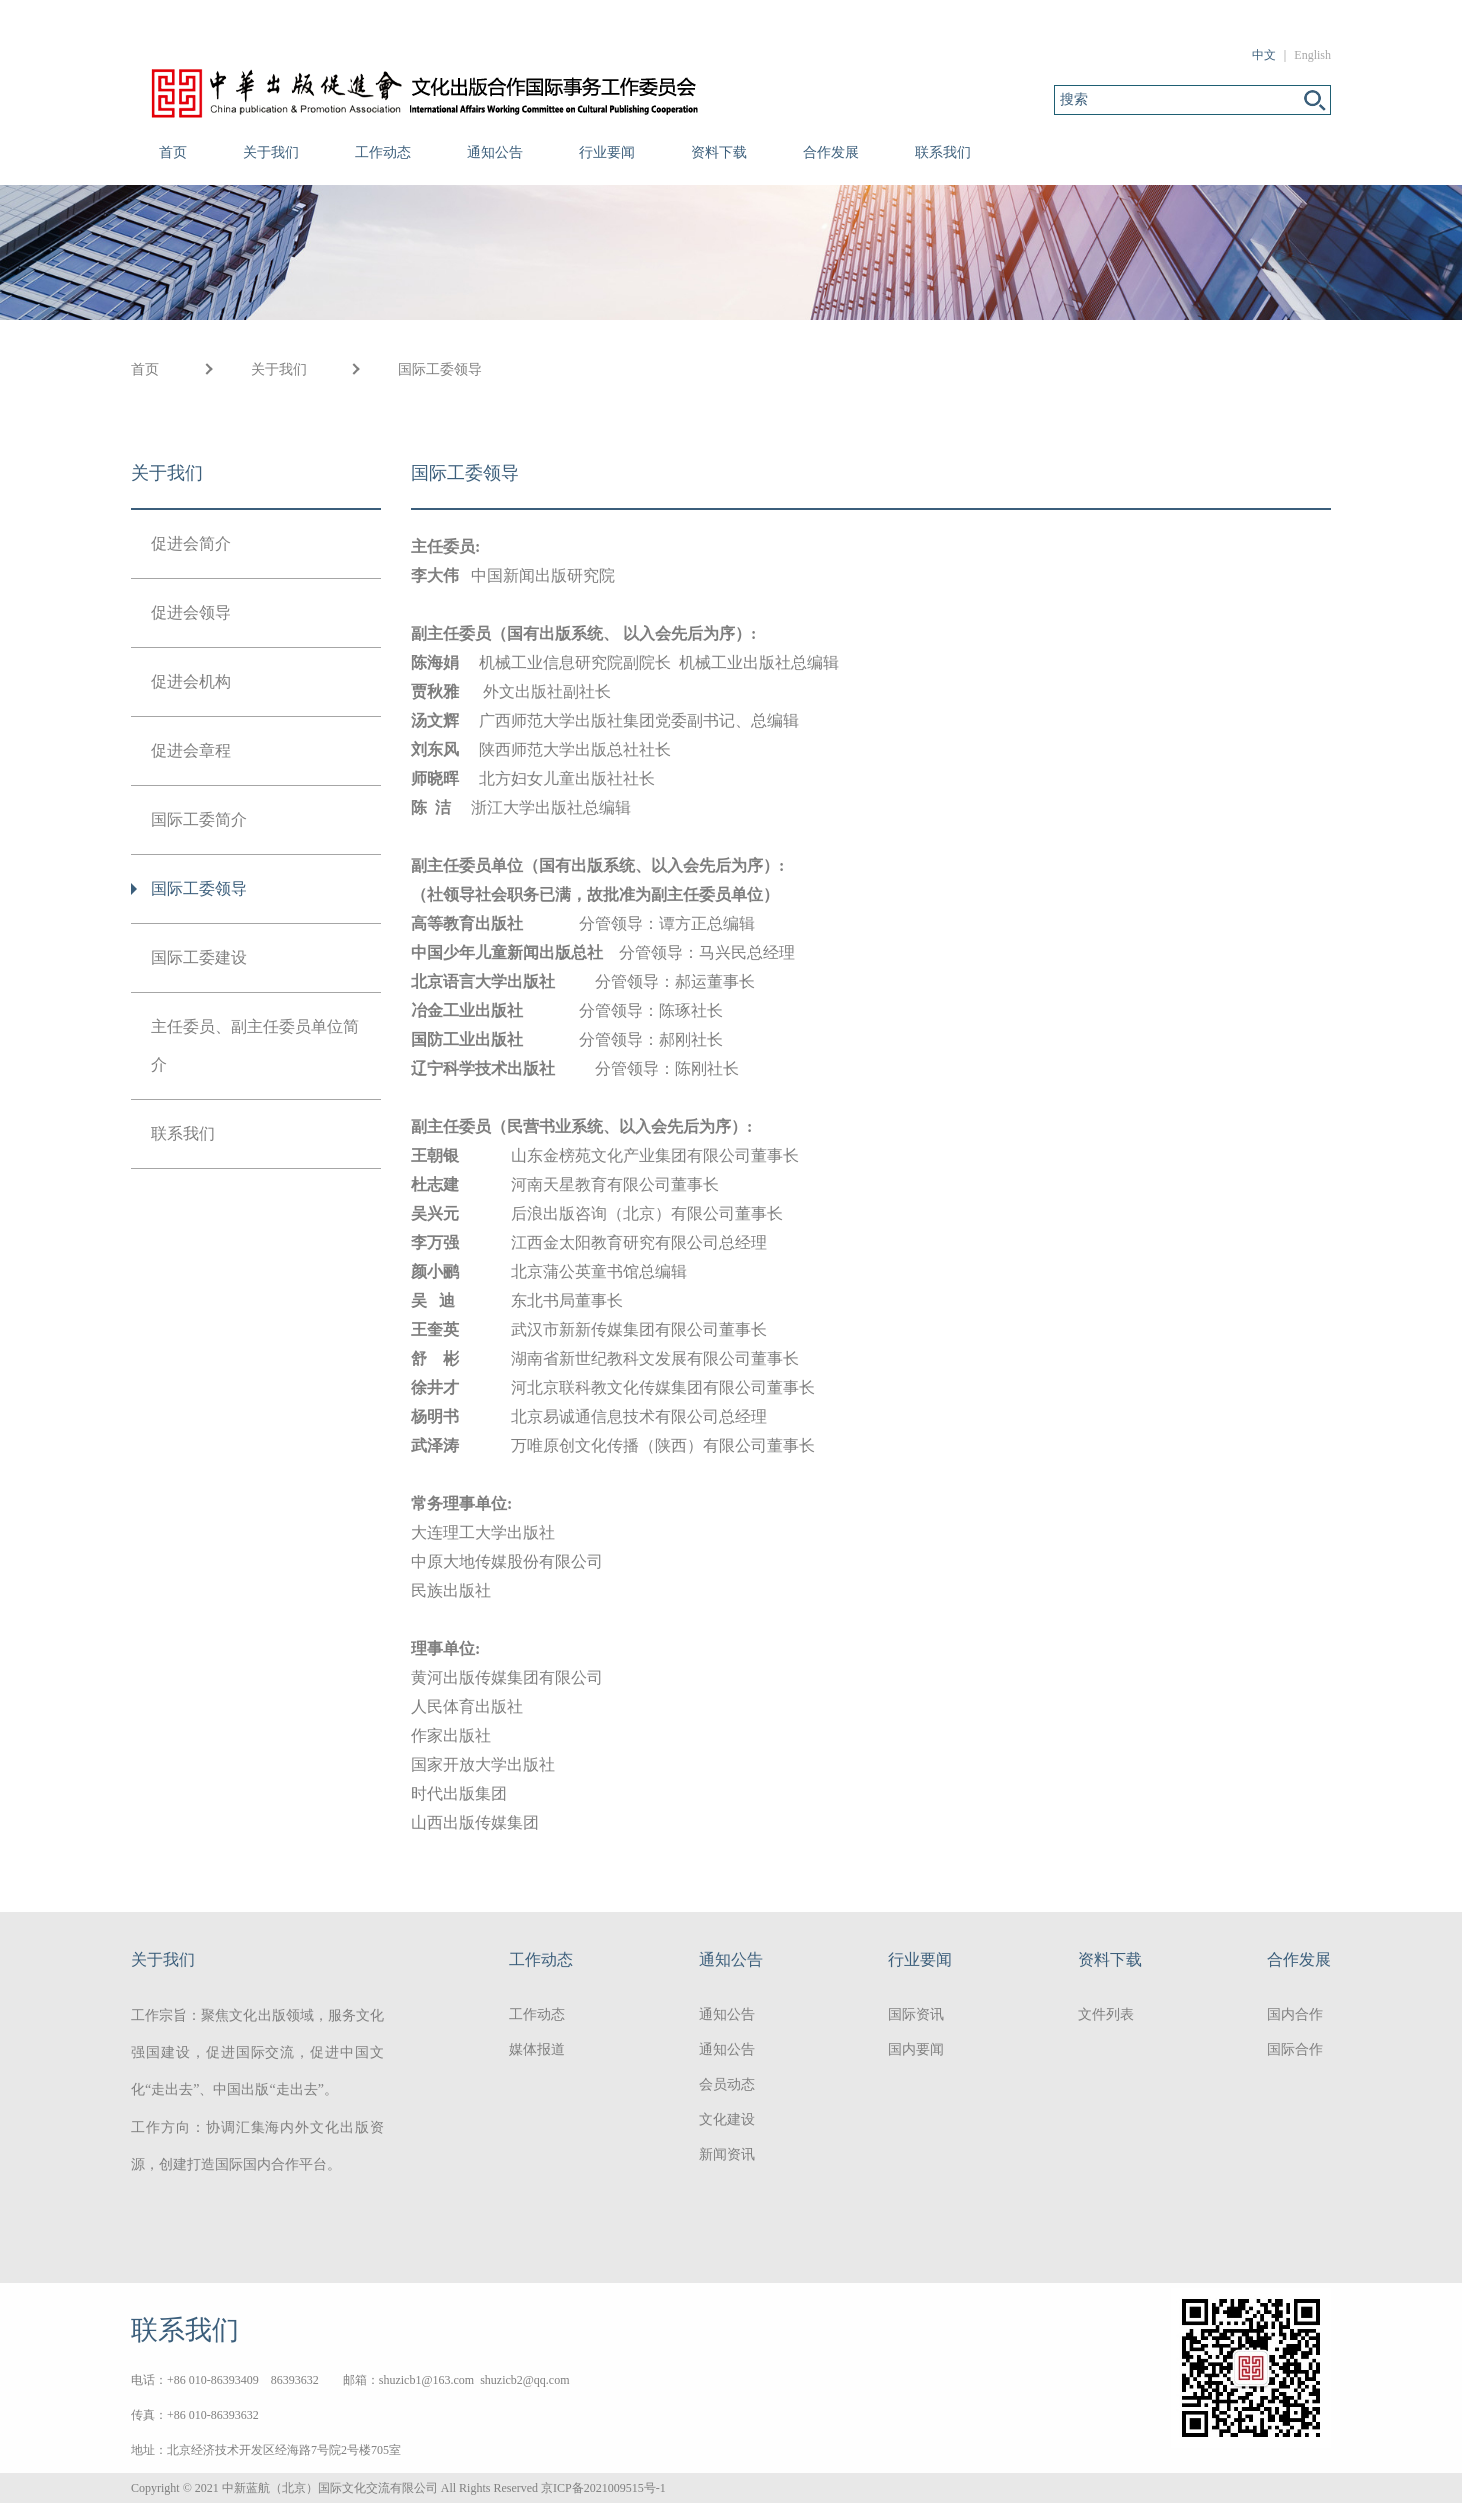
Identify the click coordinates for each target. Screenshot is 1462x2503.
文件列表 (1106, 2014)
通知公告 (495, 152)
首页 (173, 152)
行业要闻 (607, 152)
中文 (1264, 55)
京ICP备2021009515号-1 (603, 2488)
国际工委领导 (440, 369)
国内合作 (1295, 2014)
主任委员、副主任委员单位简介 (255, 1045)
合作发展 (831, 152)
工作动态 (383, 152)
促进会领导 (191, 612)
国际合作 (1295, 2049)
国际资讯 (916, 2014)
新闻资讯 (727, 2154)
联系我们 (943, 152)
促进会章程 (191, 750)
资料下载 (719, 152)
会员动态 (727, 2084)
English (1312, 55)
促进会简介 (191, 543)
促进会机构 (191, 681)
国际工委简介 (199, 819)
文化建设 (727, 2119)
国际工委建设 (199, 957)
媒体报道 (537, 2049)
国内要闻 (916, 2049)
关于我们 (271, 152)
